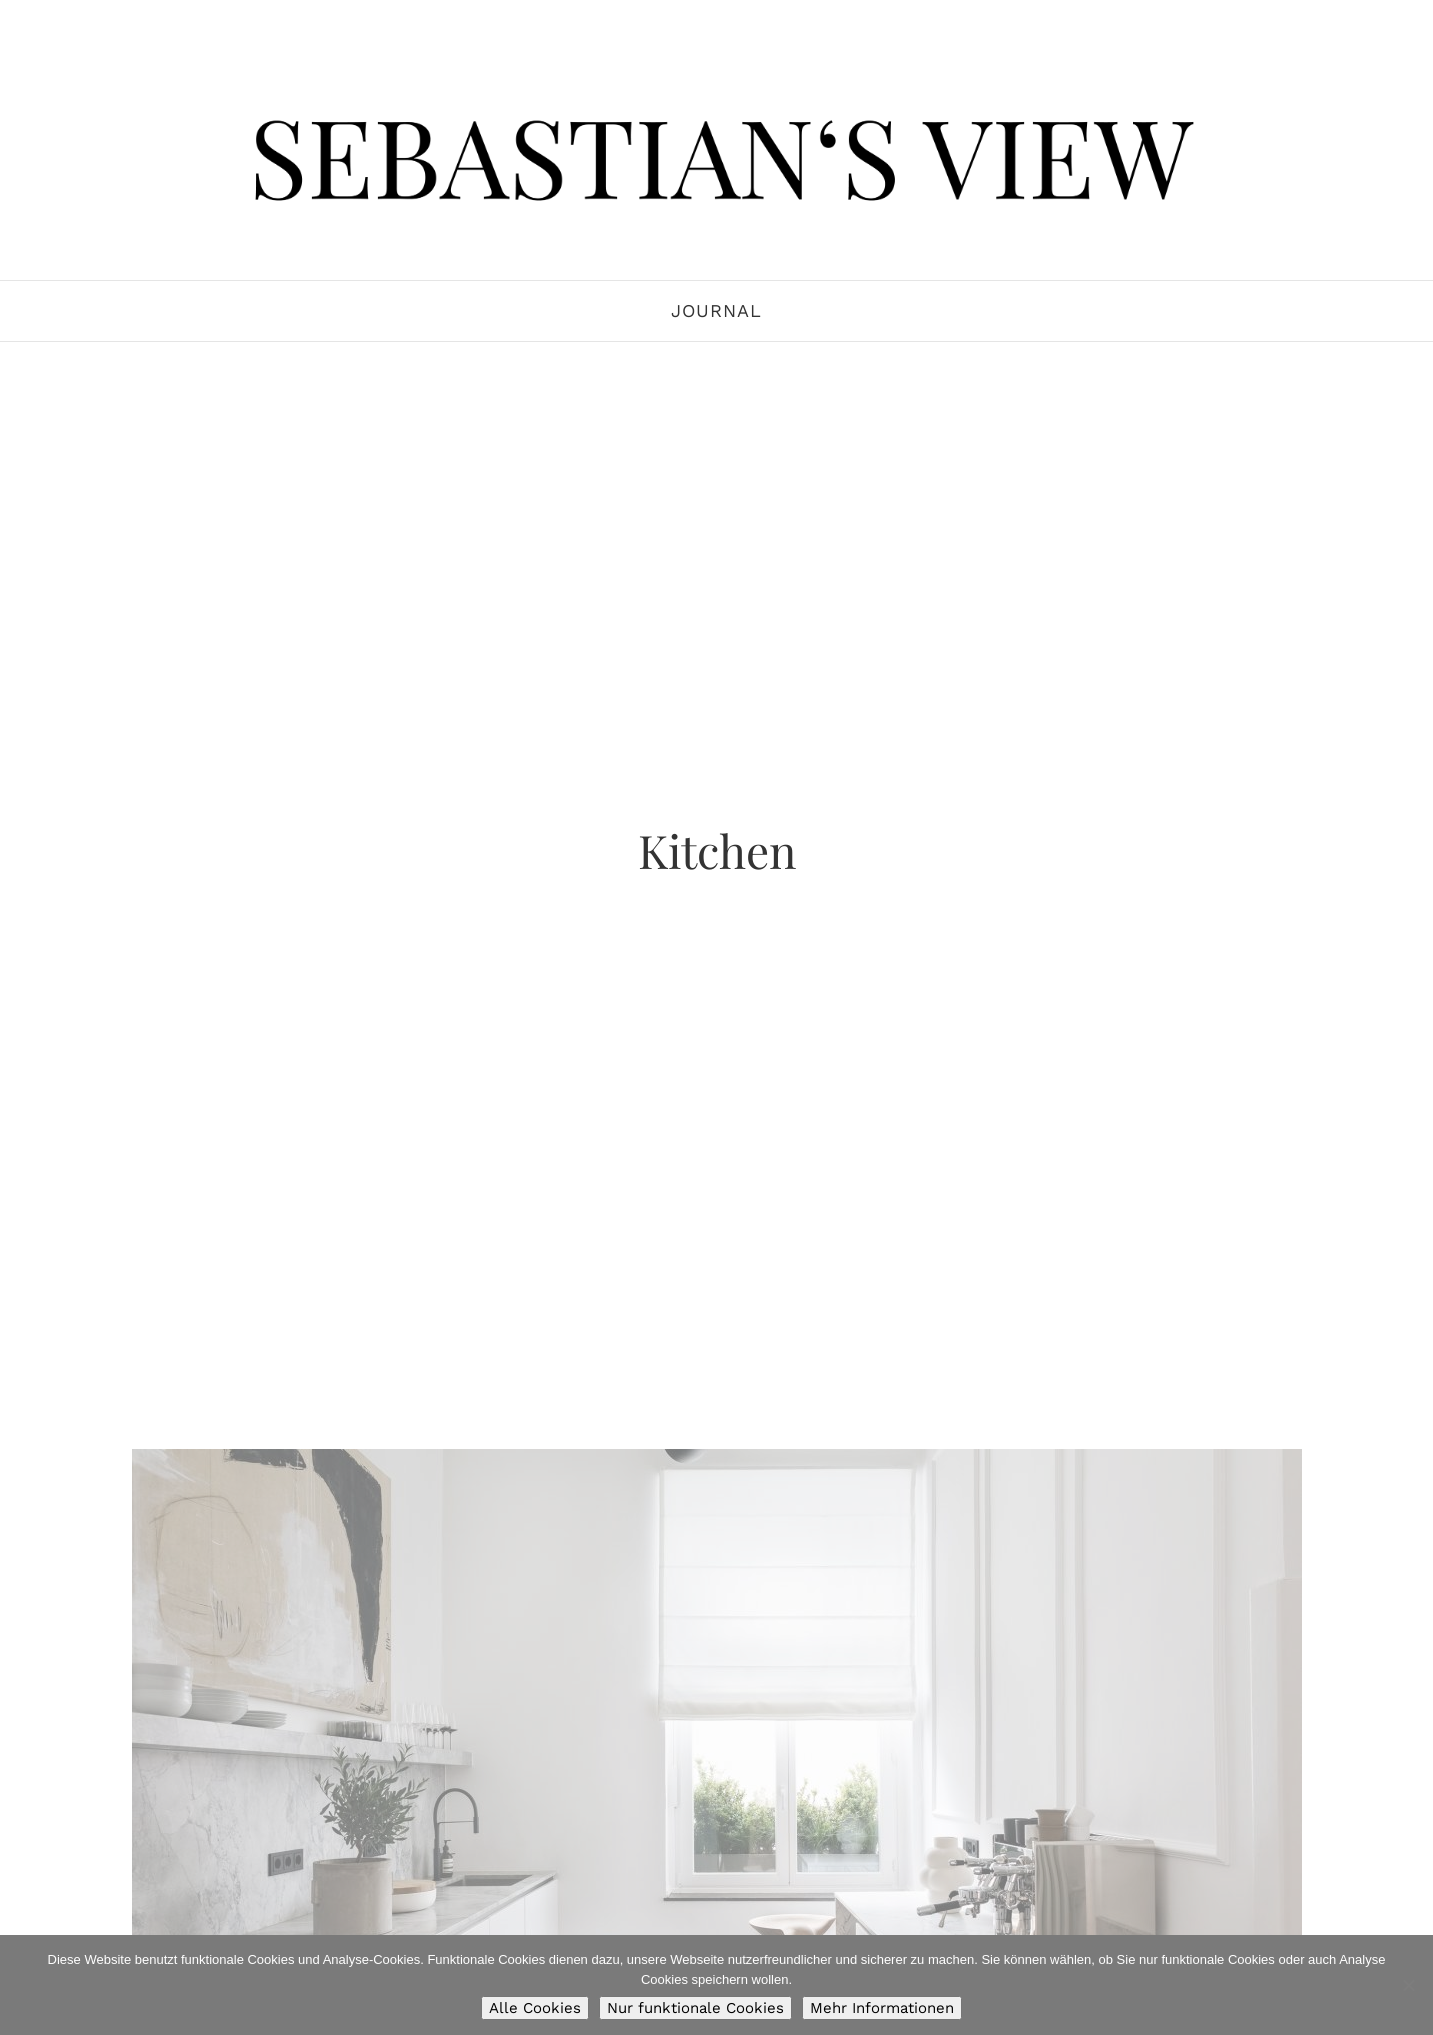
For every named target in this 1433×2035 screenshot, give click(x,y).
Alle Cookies (535, 2008)
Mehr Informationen (882, 2008)
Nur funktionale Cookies (695, 2008)
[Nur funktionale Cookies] (1408, 1985)
